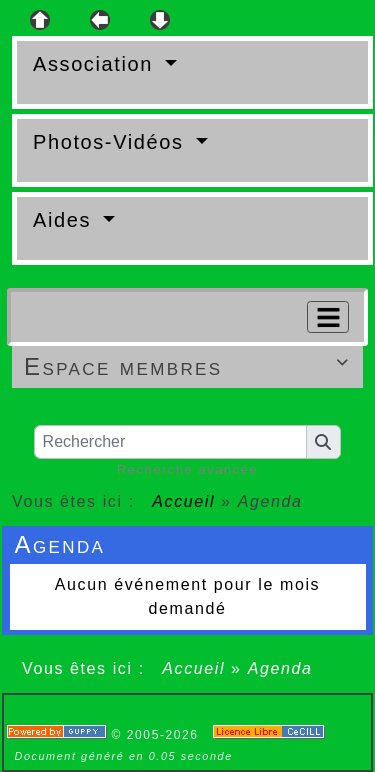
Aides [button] (65, 220)
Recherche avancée (187, 469)
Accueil (184, 501)
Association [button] (96, 64)
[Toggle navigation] (328, 317)
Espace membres (190, 366)
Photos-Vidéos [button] (112, 142)
